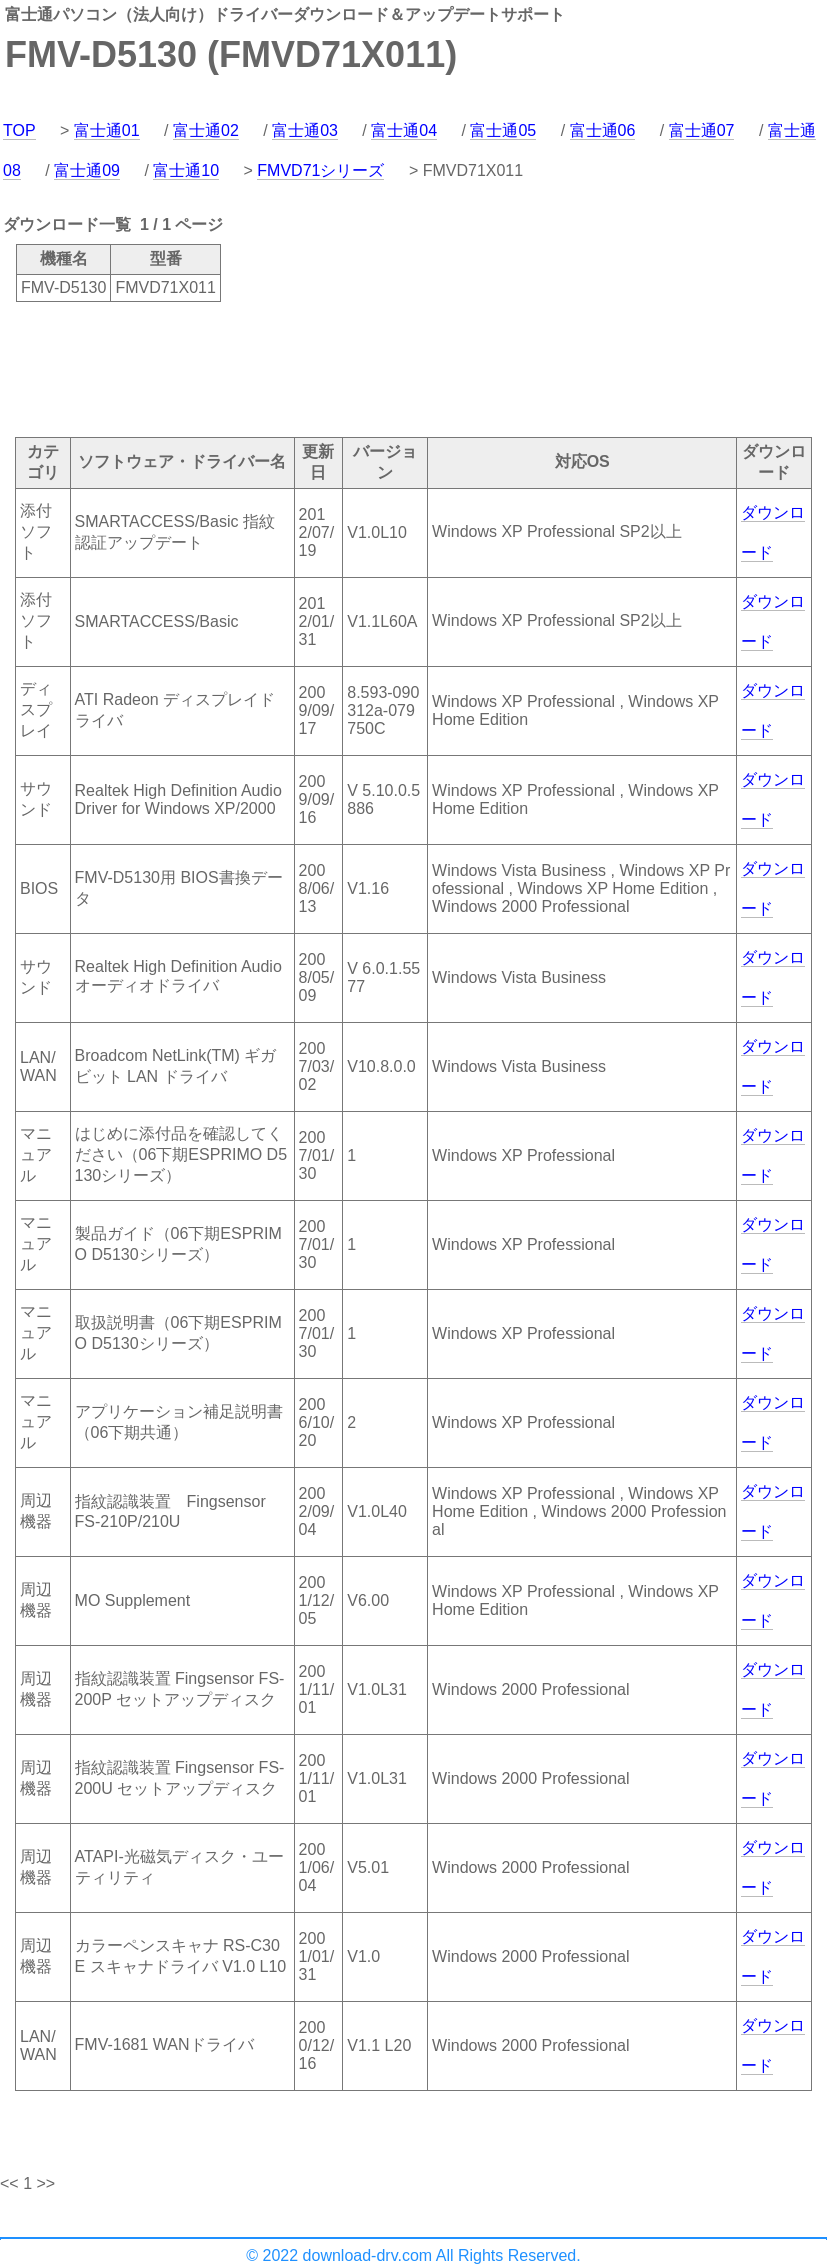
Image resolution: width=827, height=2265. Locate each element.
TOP (19, 130)
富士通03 (305, 130)
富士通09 (87, 170)
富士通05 (503, 130)
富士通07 (702, 130)
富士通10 (186, 170)
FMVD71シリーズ (320, 170)
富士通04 (404, 130)
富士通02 (206, 130)
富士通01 (107, 130)
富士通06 (603, 130)
